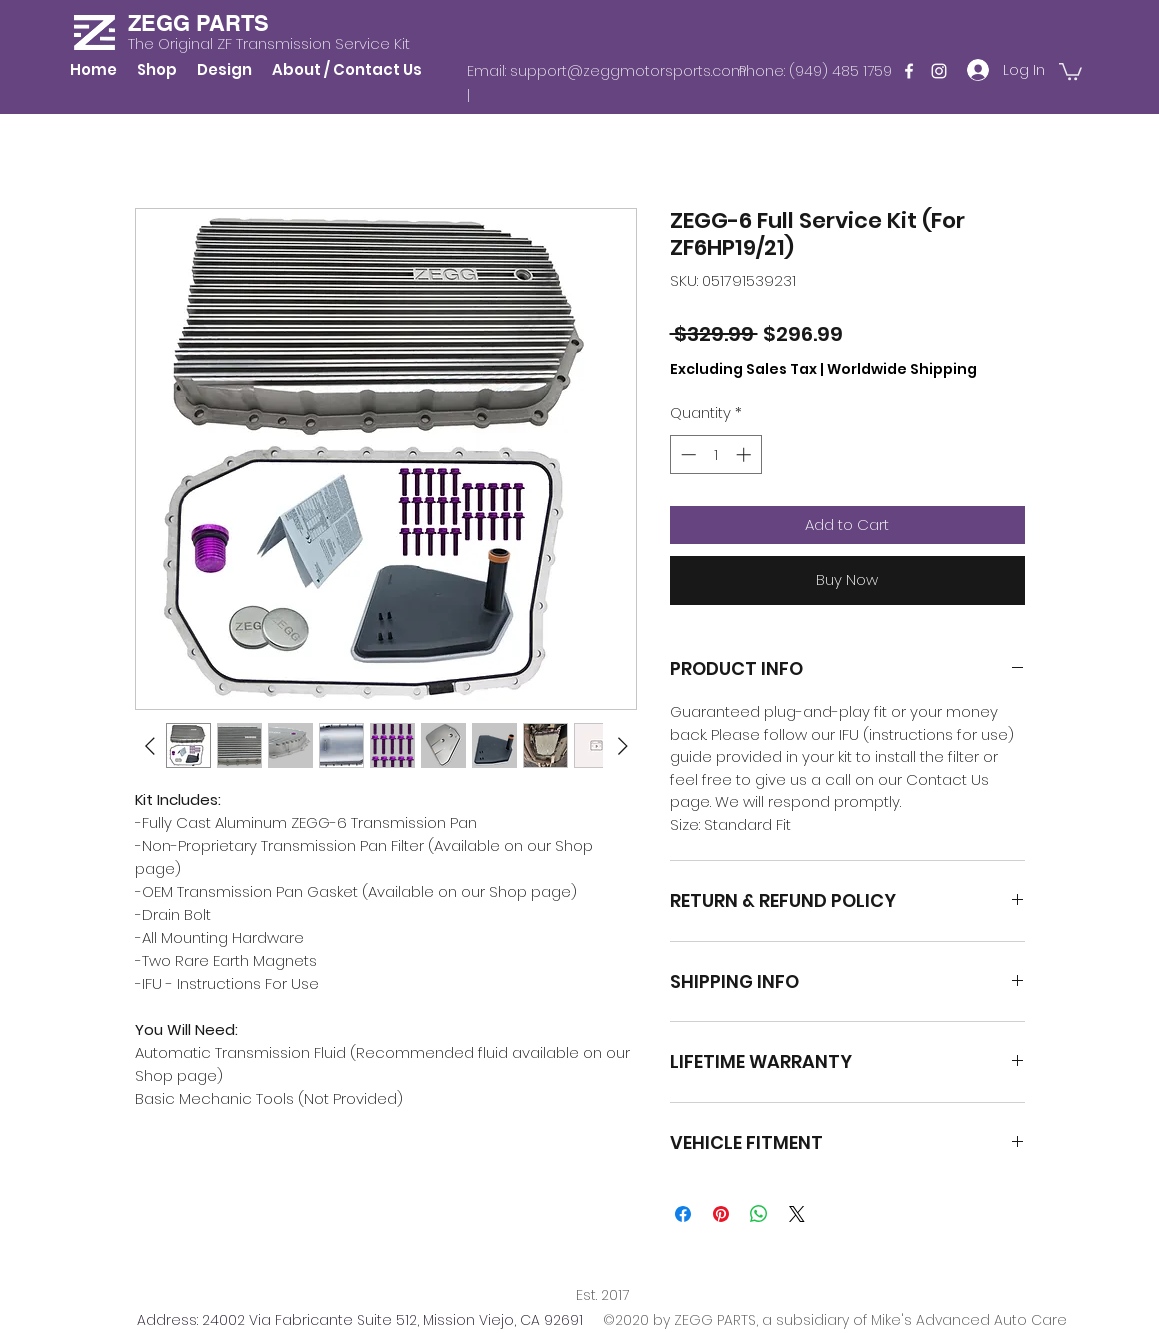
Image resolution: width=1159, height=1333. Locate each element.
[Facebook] (909, 71)
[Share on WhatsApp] (759, 1214)
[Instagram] (939, 71)
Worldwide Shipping (902, 369)
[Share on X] (797, 1214)
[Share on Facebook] (683, 1214)
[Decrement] (686, 454)
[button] (1070, 70)
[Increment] (745, 454)
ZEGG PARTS (198, 23)
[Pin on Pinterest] (721, 1214)
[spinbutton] (715, 454)
